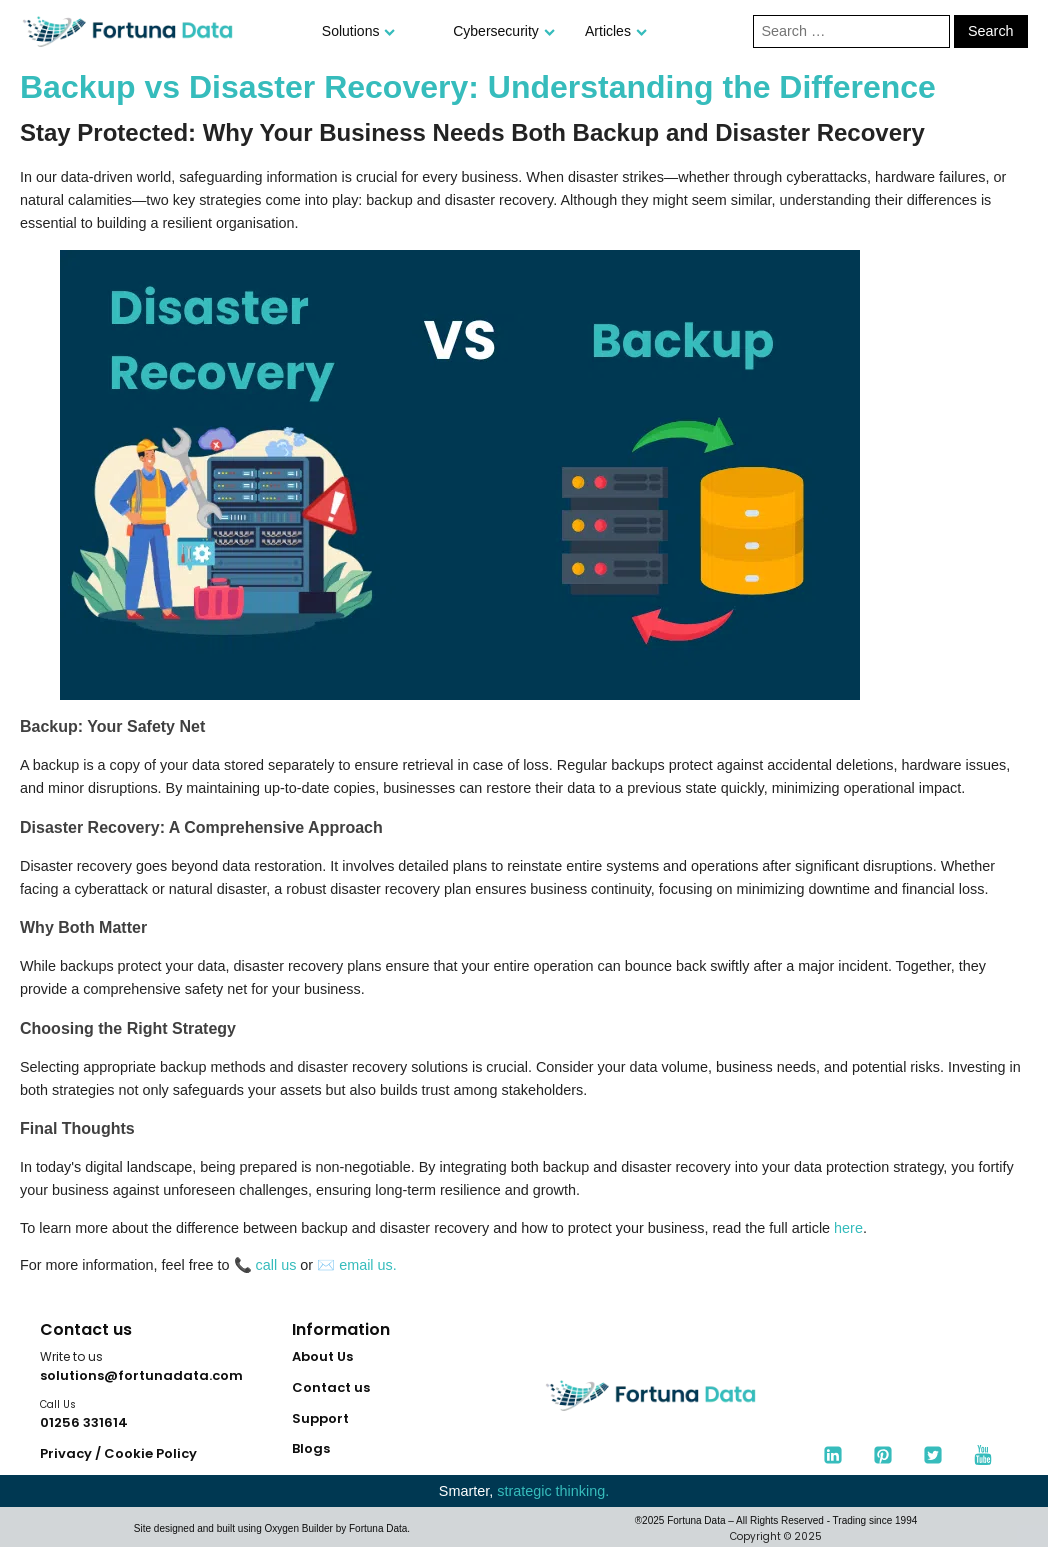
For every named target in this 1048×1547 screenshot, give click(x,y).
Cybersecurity (504, 31)
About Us (322, 1356)
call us (276, 1265)
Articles (616, 31)
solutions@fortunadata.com (141, 1375)
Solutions (359, 31)
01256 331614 (84, 1422)
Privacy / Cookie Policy (118, 1453)
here (848, 1228)
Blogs (311, 1448)
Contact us (331, 1387)
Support (320, 1418)
